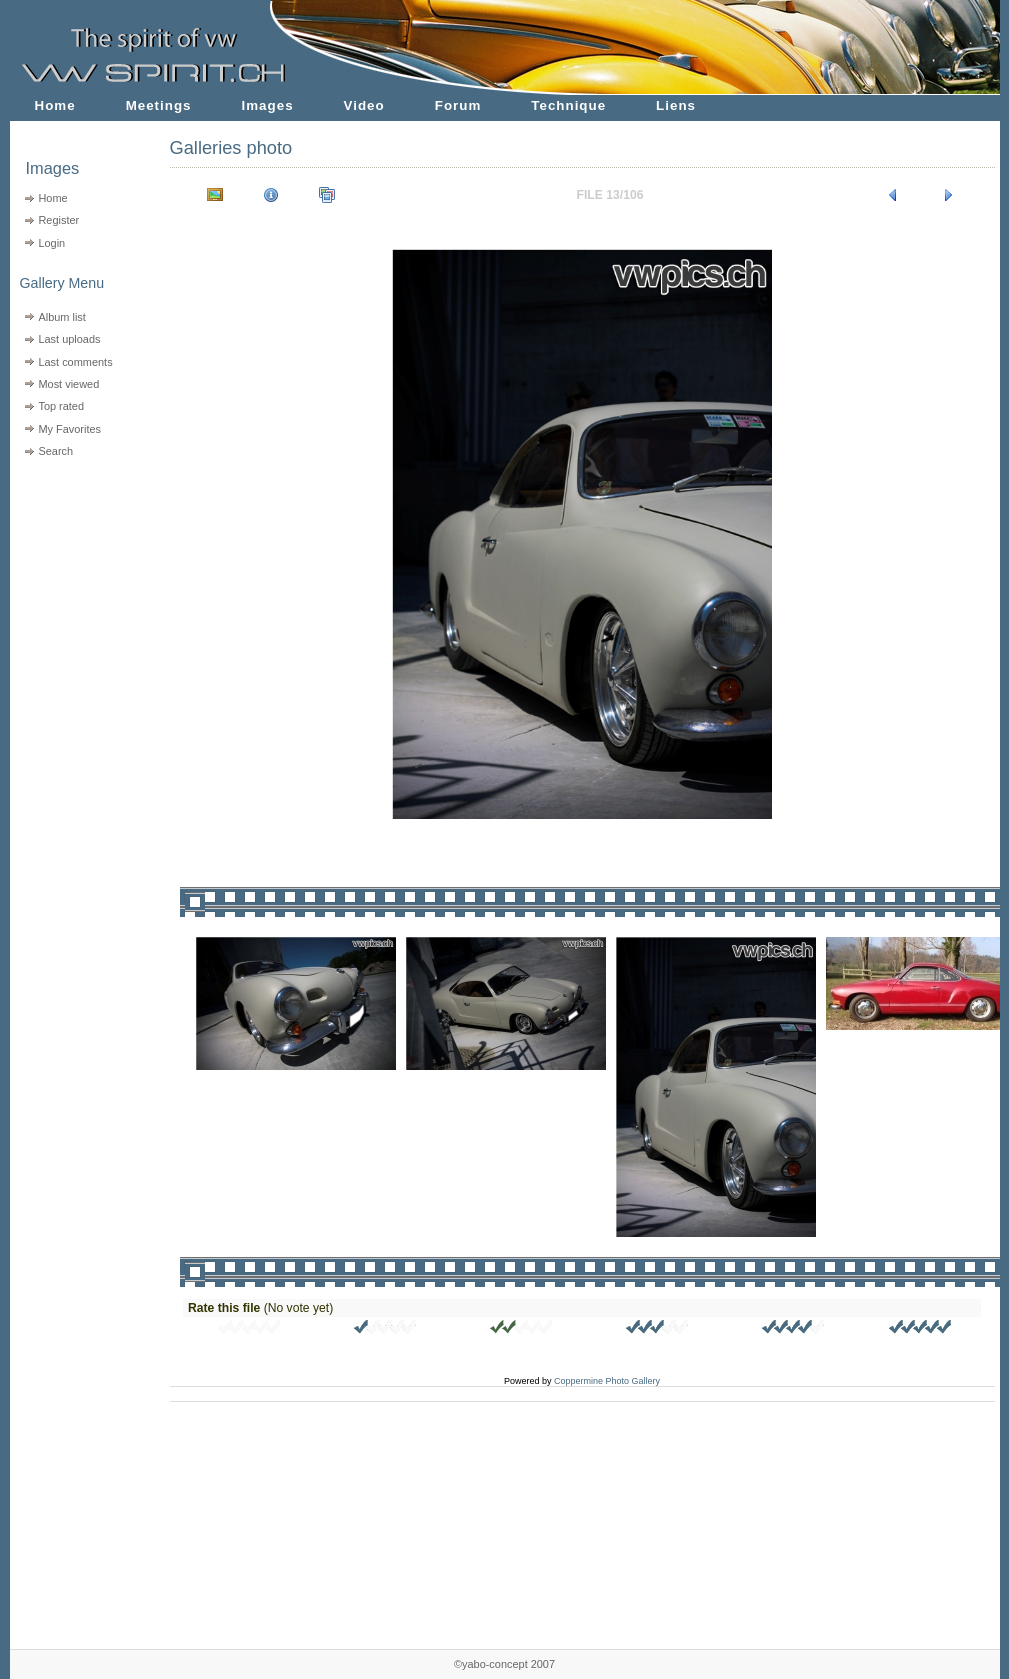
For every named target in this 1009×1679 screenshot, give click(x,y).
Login (51, 243)
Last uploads (69, 339)
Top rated (61, 406)
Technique (568, 105)
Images (268, 105)
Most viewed (68, 384)
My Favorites (69, 429)
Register (58, 220)
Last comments (75, 362)
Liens (676, 105)
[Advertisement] (77, 590)
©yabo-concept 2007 (504, 1664)
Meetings (159, 105)
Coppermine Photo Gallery (607, 1381)
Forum (458, 105)
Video (364, 105)
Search (55, 451)
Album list (61, 317)
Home (55, 105)
